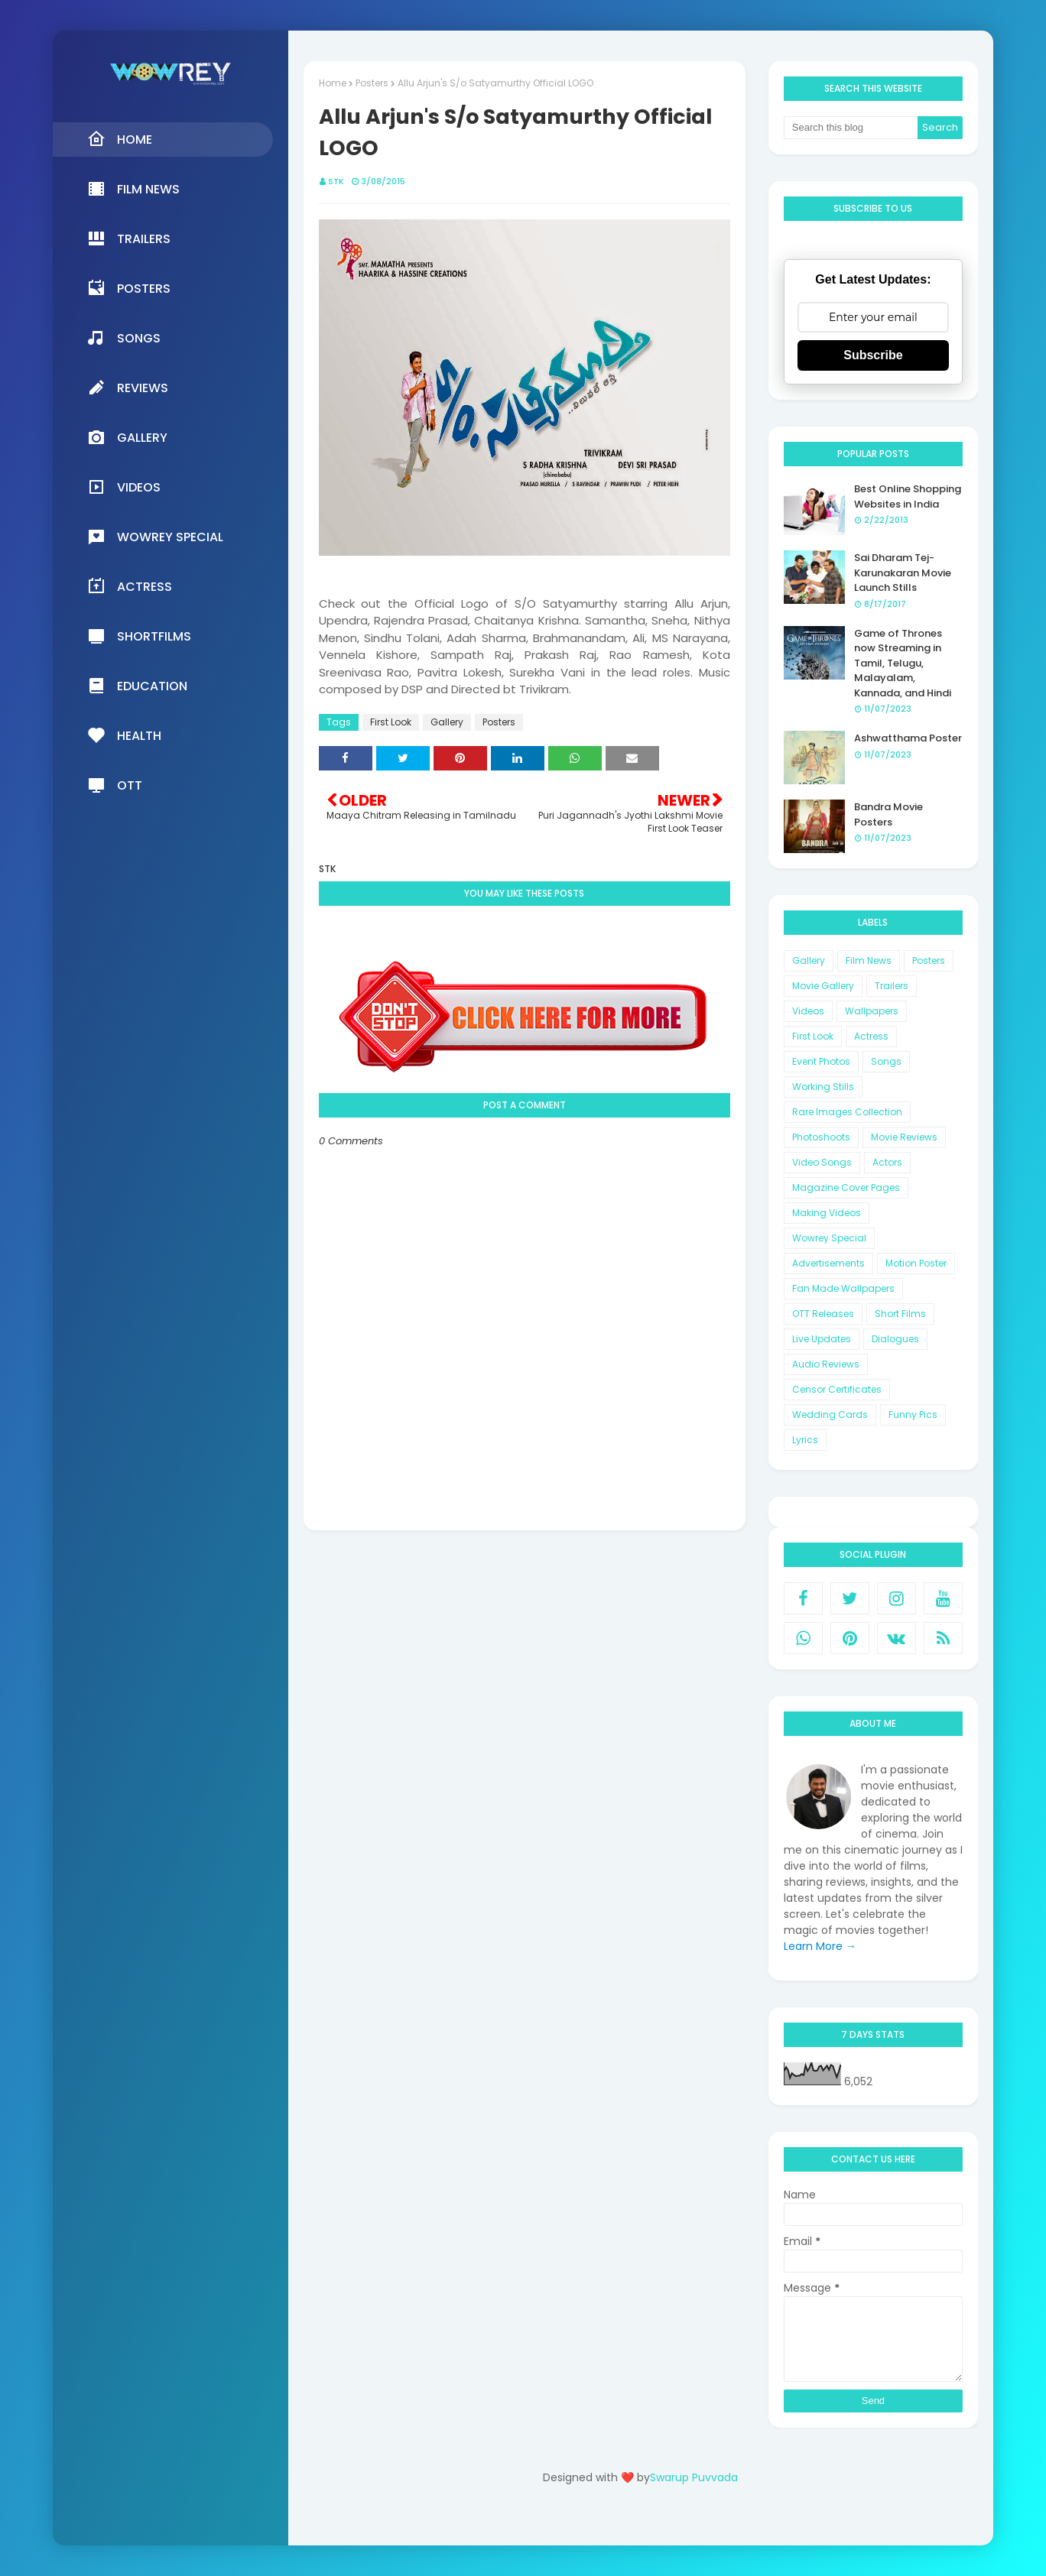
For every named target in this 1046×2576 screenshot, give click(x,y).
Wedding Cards (830, 1414)
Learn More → (820, 1946)
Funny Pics (912, 1414)
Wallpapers (871, 1010)
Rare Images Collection (847, 1111)
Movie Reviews (904, 1137)
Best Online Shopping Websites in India (907, 496)
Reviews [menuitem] (127, 387)
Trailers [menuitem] (129, 238)
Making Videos (826, 1212)
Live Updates (821, 1338)
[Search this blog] (851, 127)
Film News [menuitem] (133, 189)
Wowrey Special (829, 1237)
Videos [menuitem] (124, 487)
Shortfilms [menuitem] (139, 636)
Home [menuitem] (119, 139)
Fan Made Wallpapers (843, 1288)
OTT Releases (823, 1313)
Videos (808, 1010)
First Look (390, 721)
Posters (372, 82)
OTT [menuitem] (114, 785)
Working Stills (823, 1086)
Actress (871, 1036)
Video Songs (822, 1162)
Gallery (446, 721)
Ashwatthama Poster (908, 738)
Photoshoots (821, 1137)
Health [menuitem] (124, 735)
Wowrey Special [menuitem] (155, 536)
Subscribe (872, 355)
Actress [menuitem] (129, 586)
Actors (887, 1162)
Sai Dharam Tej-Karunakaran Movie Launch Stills (902, 572)
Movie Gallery (823, 985)
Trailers (891, 985)
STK (336, 181)
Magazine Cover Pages (846, 1187)
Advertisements (828, 1263)
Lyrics (805, 1439)
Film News (869, 960)
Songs (886, 1061)
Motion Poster (916, 1263)
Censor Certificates (837, 1389)
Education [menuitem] (137, 685)
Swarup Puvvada (694, 2477)
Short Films (900, 1313)
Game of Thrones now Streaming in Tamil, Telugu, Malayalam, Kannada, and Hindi (902, 663)
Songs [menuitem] (124, 338)
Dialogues (895, 1338)
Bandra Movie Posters (888, 814)
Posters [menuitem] (129, 288)
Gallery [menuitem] (127, 437)
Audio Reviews (825, 1364)
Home (332, 82)
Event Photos (821, 1061)
